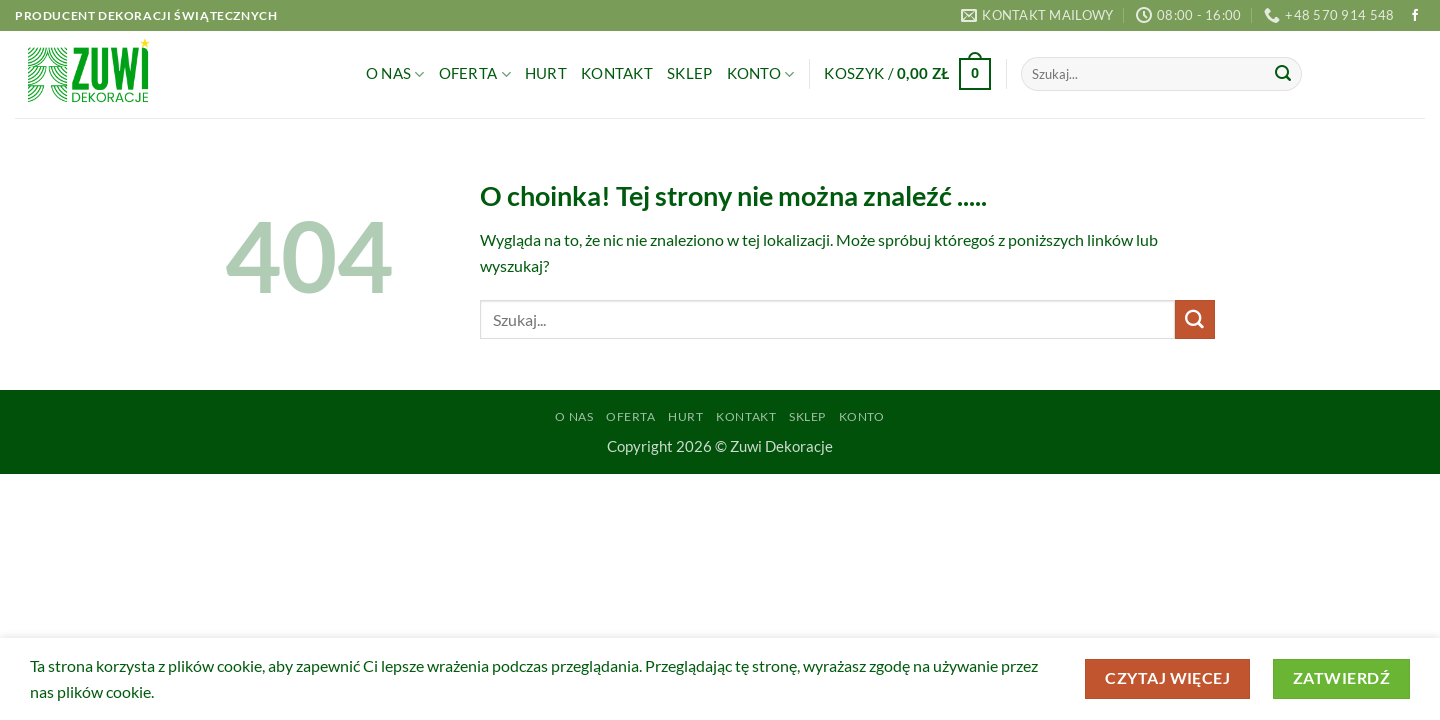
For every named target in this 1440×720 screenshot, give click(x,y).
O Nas (395, 74)
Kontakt (617, 73)
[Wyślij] (1283, 74)
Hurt (546, 73)
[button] (907, 74)
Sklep (689, 73)
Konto (761, 74)
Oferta (475, 74)
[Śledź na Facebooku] (1415, 16)
